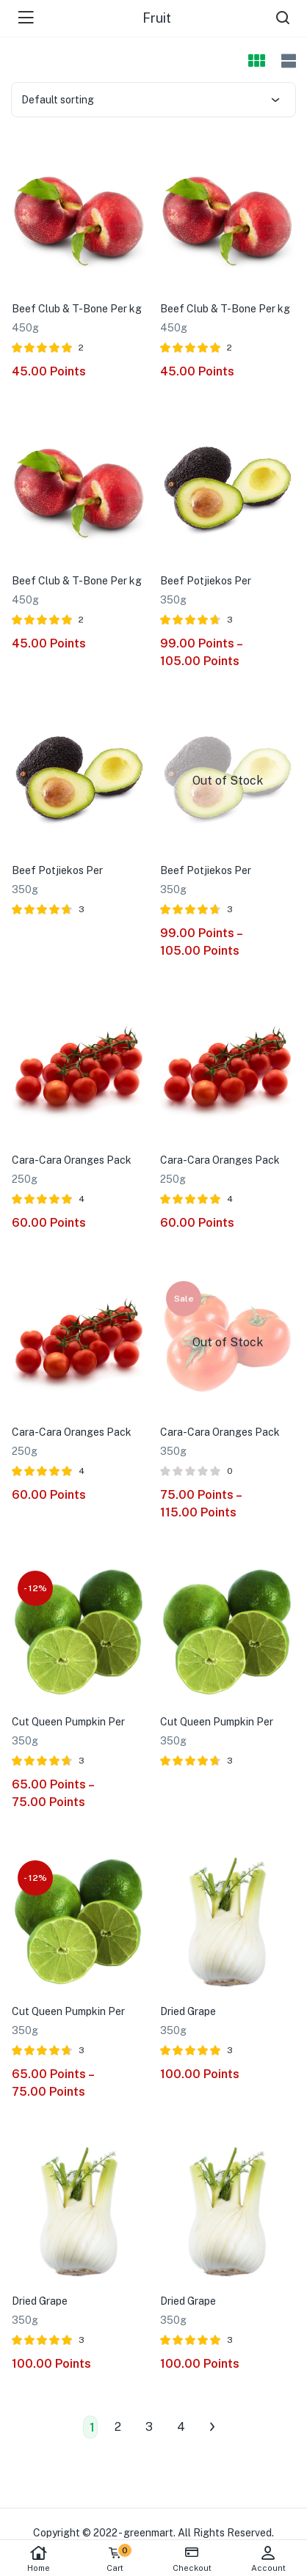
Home (38, 2558)
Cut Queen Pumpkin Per (68, 1722)
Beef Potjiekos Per (205, 581)
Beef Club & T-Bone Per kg (77, 309)
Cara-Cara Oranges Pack (71, 1160)
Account (269, 2558)
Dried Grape (188, 2011)
